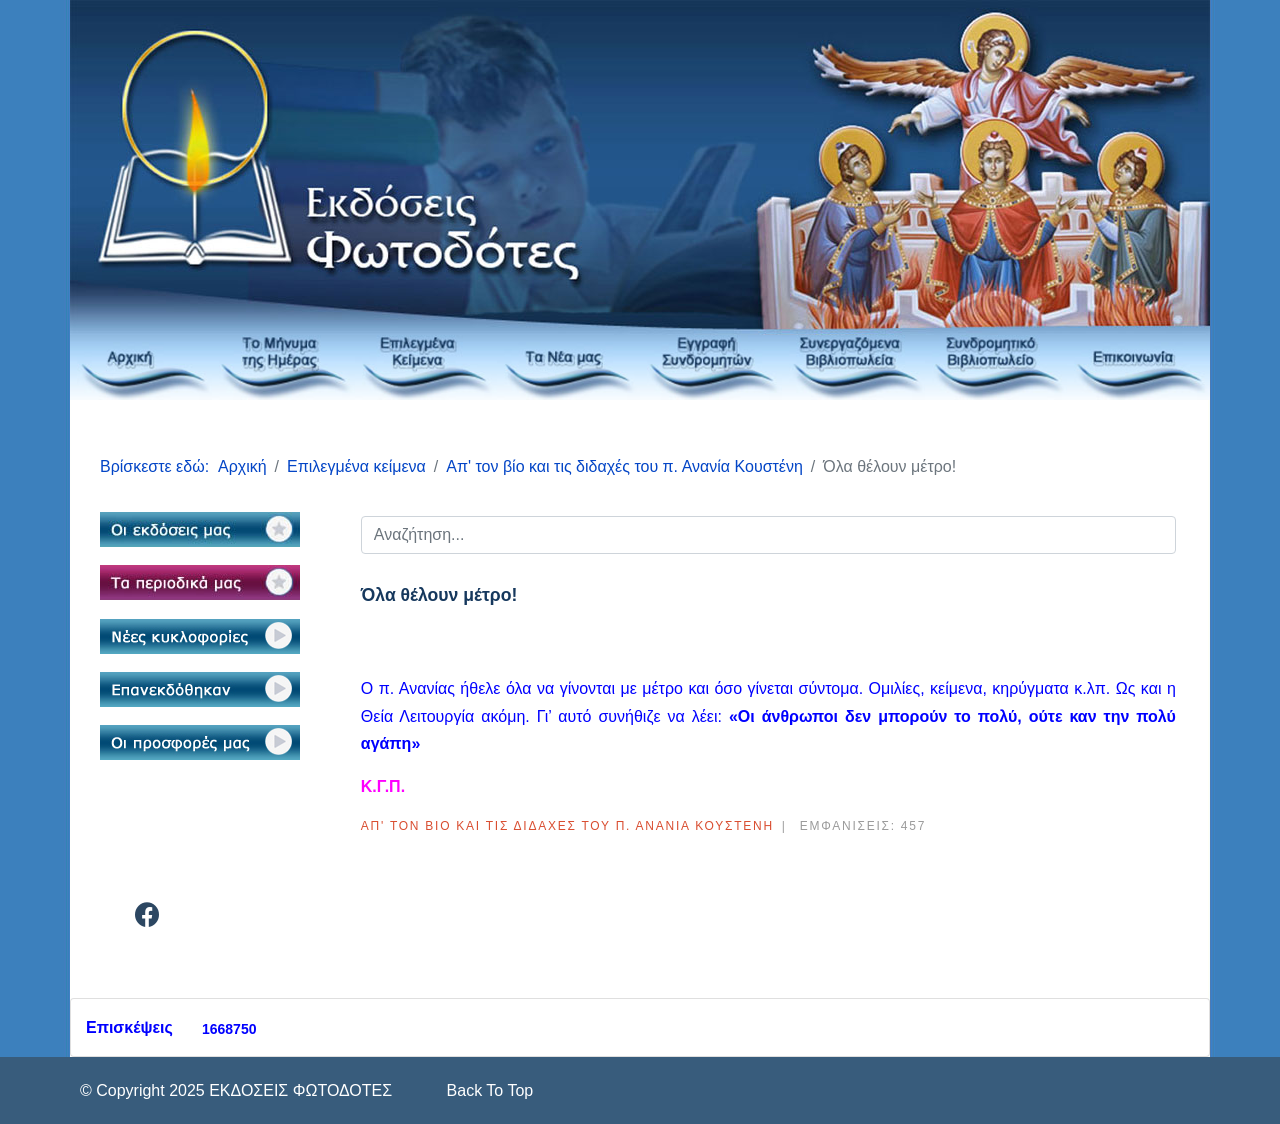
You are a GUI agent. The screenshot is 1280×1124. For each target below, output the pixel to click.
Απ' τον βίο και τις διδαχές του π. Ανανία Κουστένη (567, 826)
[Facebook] (147, 918)
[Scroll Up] (487, 1090)
